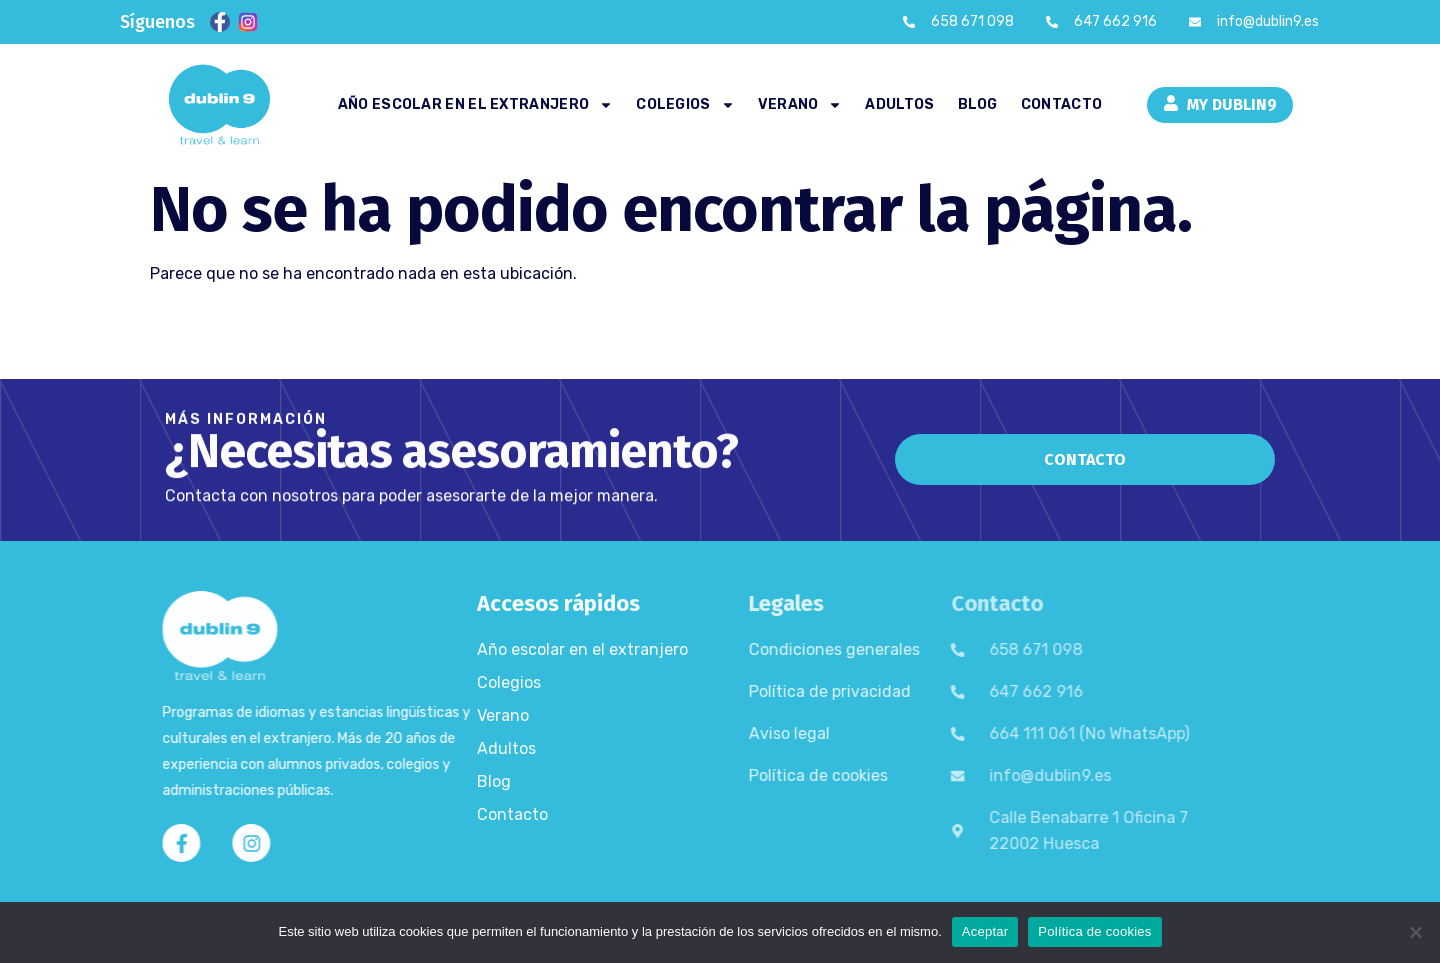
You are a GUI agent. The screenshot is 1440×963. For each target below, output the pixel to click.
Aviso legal (679, 733)
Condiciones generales (724, 649)
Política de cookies (708, 775)
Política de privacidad (720, 691)
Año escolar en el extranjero (475, 105)
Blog (978, 104)
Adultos (899, 104)
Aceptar (985, 931)
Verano (800, 105)
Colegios (685, 105)
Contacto (1061, 104)
